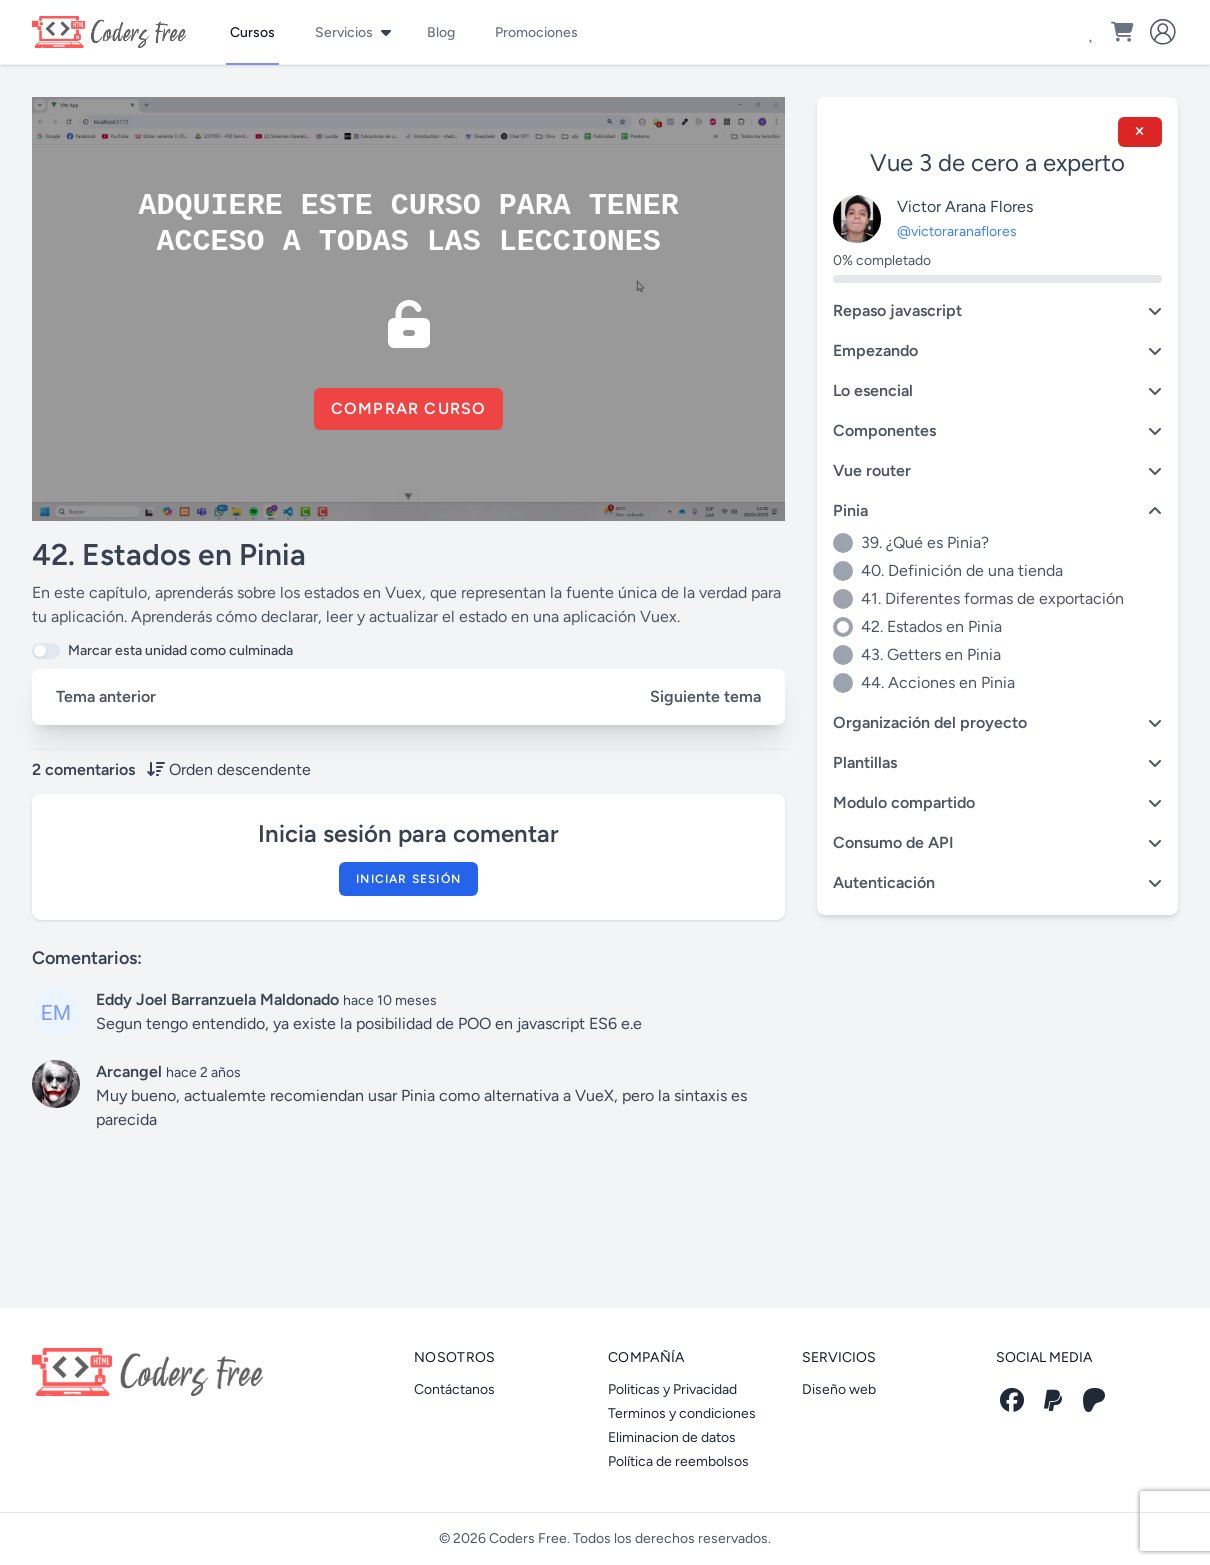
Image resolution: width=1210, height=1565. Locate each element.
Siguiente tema (705, 696)
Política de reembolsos (678, 1461)
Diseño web (839, 1389)
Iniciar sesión (408, 879)
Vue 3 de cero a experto (997, 162)
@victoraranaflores (957, 231)
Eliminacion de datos (672, 1437)
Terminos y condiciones (682, 1413)
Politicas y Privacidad (672, 1389)
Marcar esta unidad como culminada (180, 650)
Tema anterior (106, 696)
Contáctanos (454, 1389)
